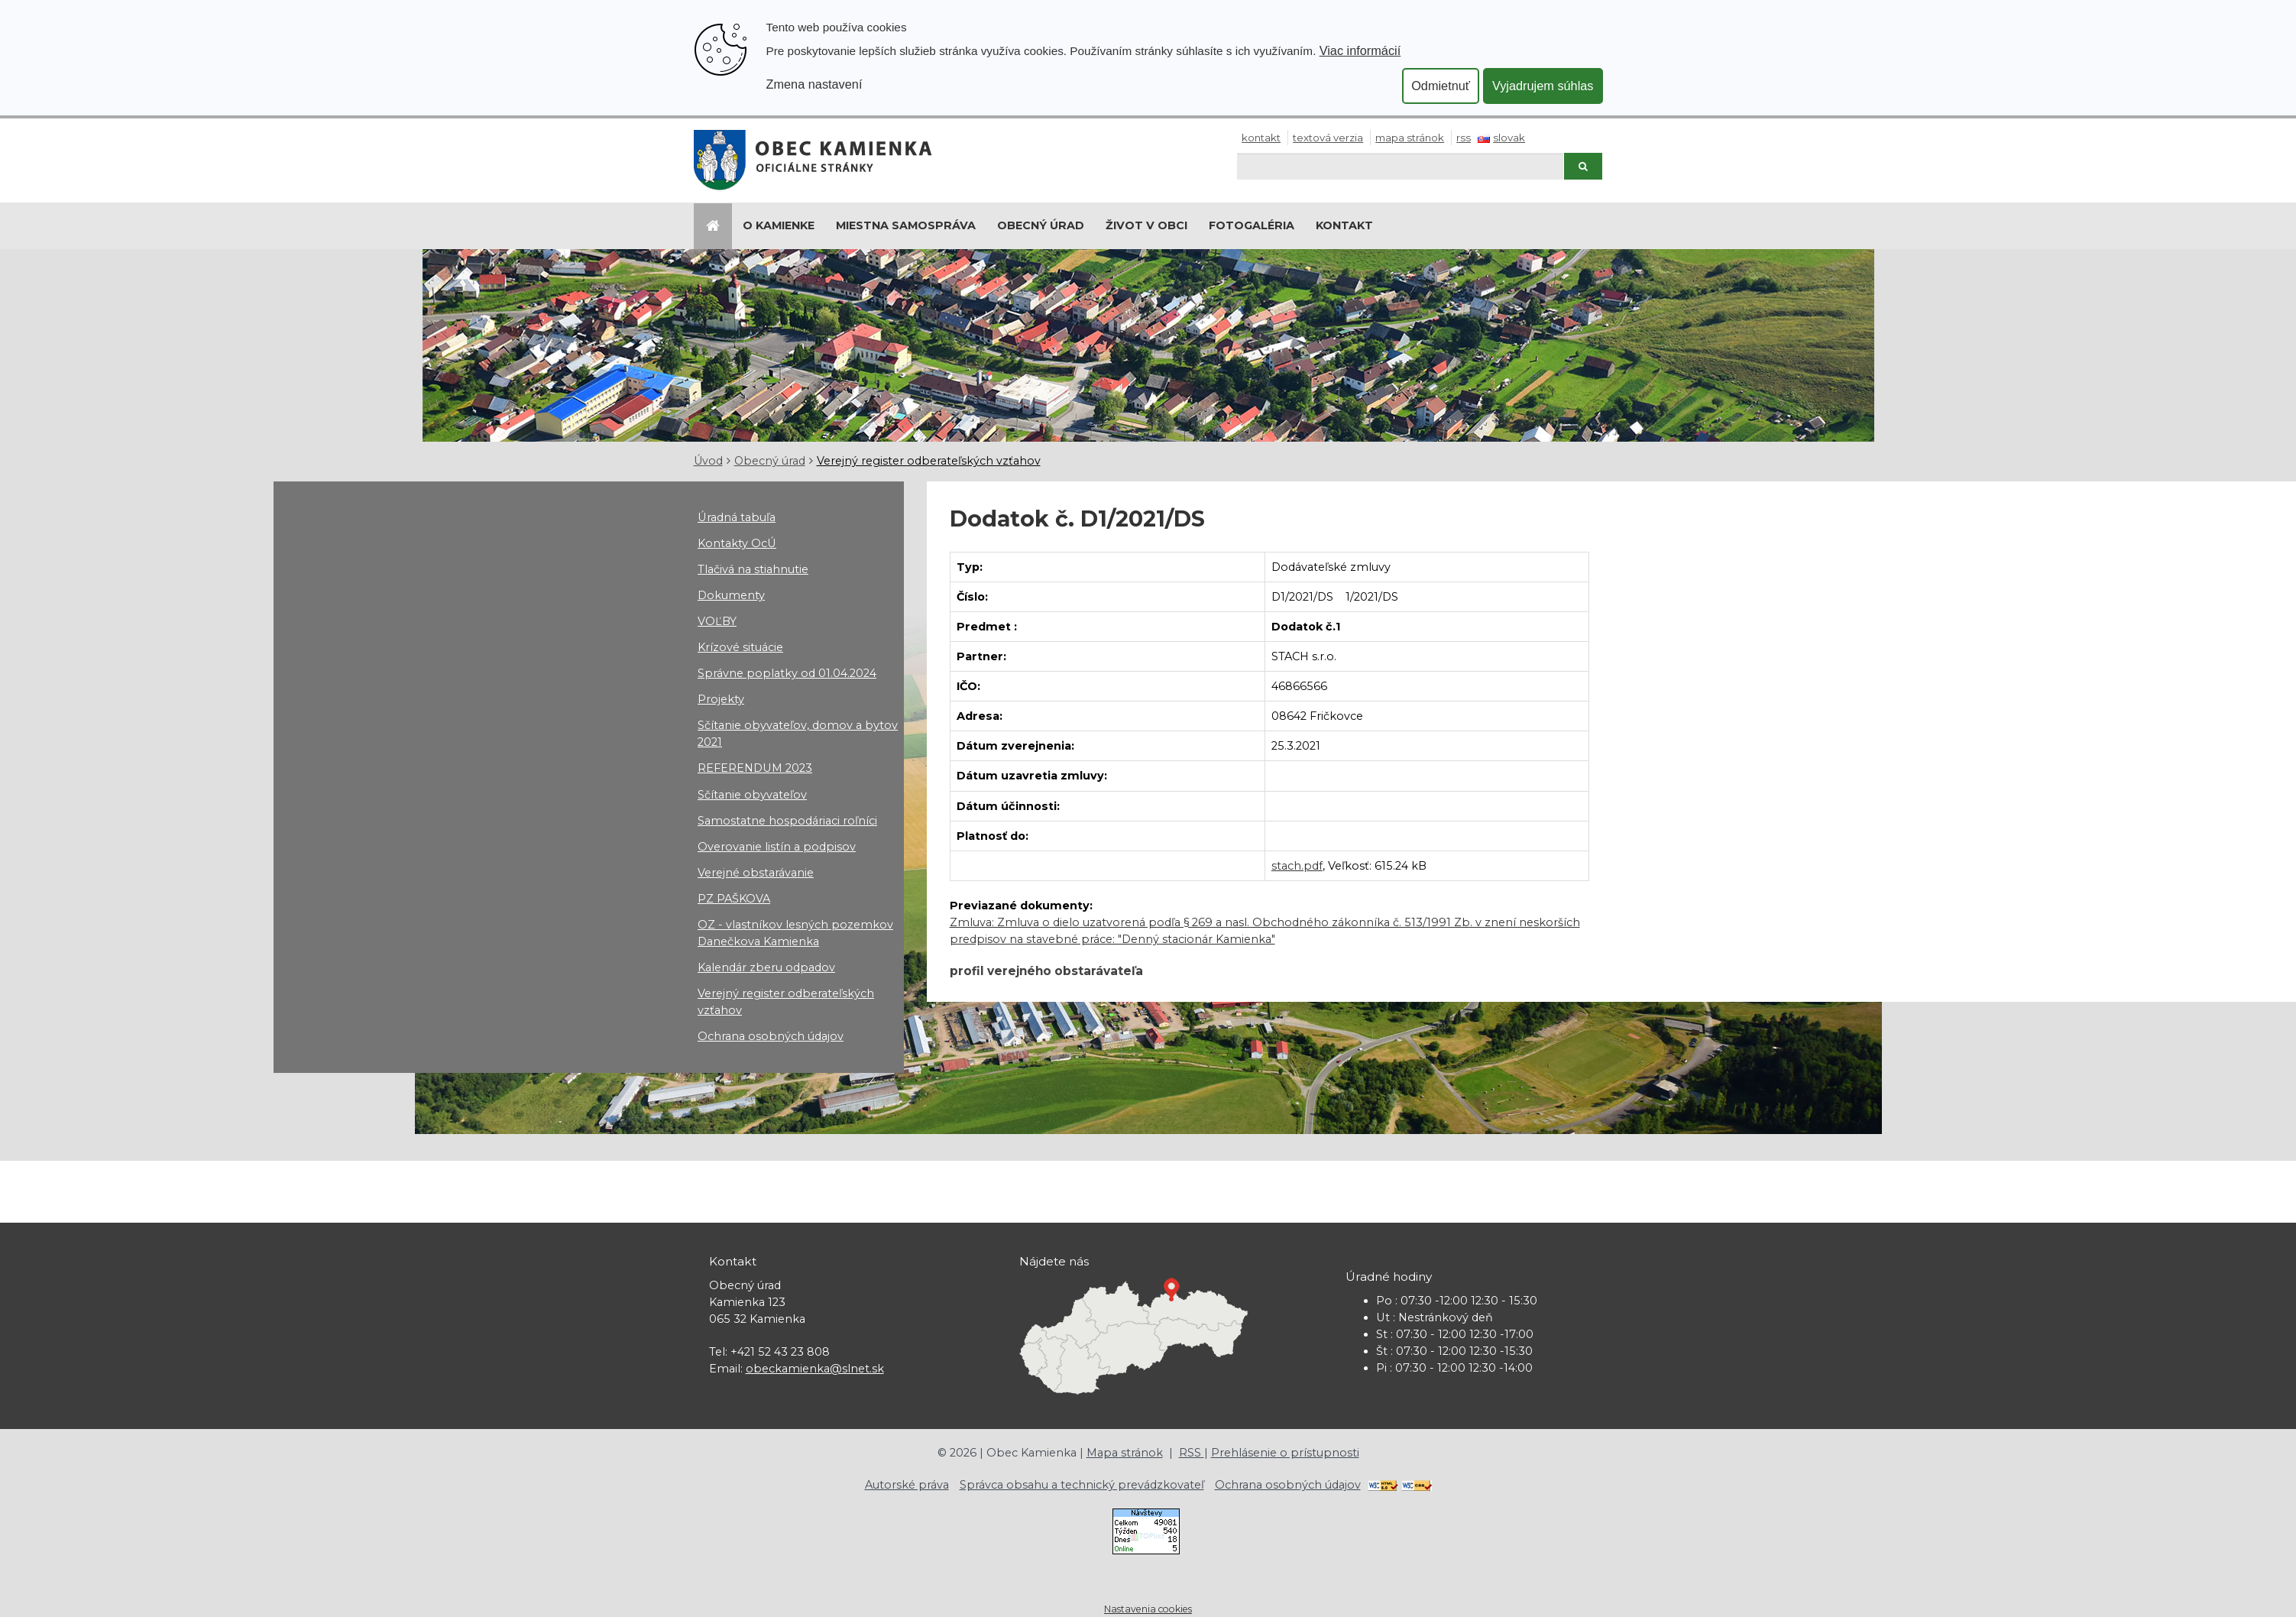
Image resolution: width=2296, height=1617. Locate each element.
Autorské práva (907, 1485)
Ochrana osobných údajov (771, 1036)
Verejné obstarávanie (756, 873)
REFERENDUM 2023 (755, 768)
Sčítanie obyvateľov (752, 795)
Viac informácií (1360, 50)
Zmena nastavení (814, 84)
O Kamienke (778, 225)
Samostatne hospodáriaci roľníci (787, 821)
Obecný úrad (1040, 225)
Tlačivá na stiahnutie (753, 569)
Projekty (721, 699)
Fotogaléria (1251, 225)
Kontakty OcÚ (737, 543)
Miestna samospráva (906, 225)
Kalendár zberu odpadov (766, 967)
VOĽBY (717, 621)
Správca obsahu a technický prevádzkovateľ (1082, 1485)
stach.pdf (1297, 866)
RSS (1463, 137)
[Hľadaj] (1400, 166)
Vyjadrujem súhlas (1543, 85)
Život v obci (1146, 225)
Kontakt (1261, 137)
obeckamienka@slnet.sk (815, 1369)
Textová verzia (1328, 137)
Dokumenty (731, 595)
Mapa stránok (1409, 137)
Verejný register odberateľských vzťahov (929, 461)
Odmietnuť (1440, 85)
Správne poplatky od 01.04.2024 (787, 673)
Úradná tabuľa (737, 517)
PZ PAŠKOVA (734, 899)
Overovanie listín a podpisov (777, 847)
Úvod (708, 461)
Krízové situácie (740, 647)
